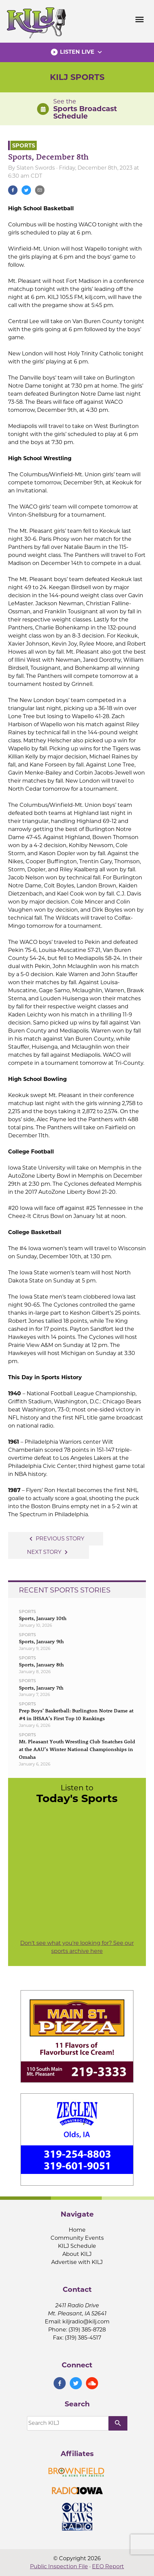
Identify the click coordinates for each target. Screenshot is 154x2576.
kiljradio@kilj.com (86, 2321)
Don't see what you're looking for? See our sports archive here (77, 1947)
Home (77, 2230)
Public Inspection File (59, 2566)
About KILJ (77, 2254)
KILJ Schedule (77, 2246)
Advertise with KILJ (77, 2262)
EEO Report (108, 2566)
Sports (23, 145)
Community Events (77, 2238)
